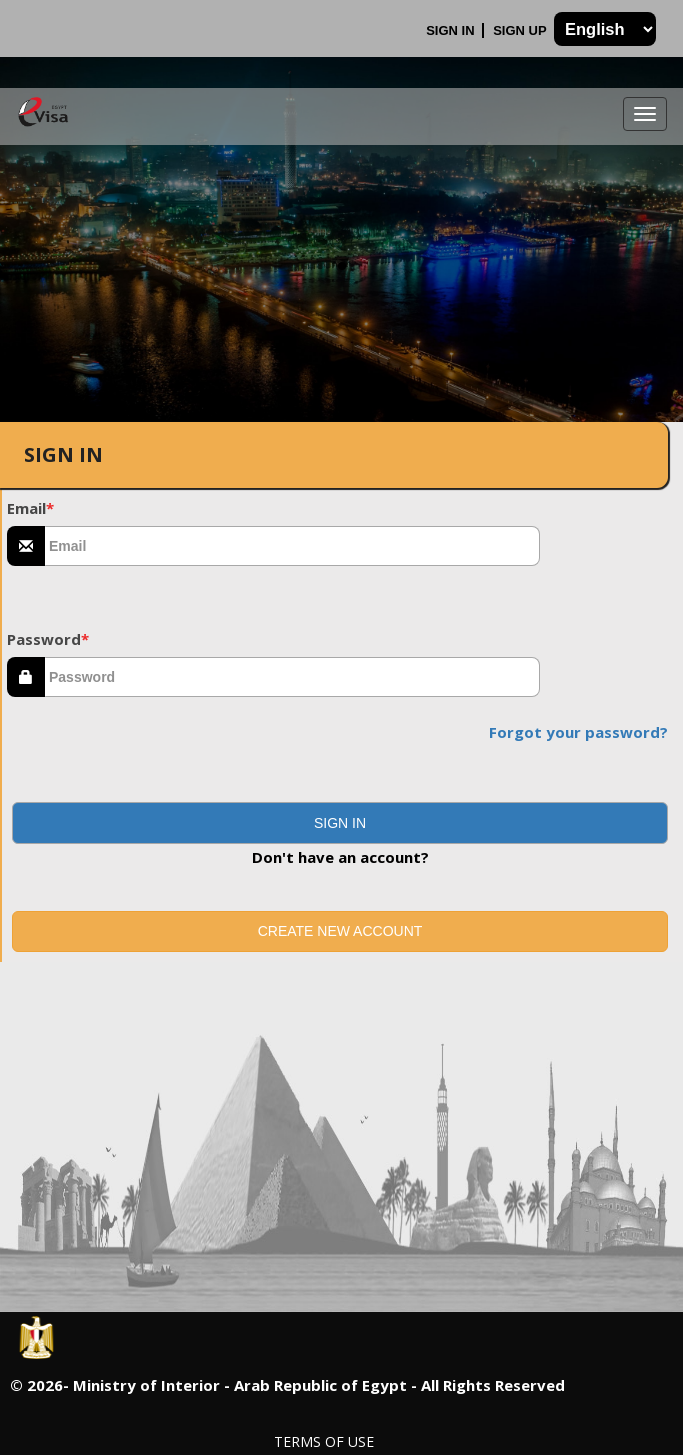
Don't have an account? (340, 857)
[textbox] (292, 546)
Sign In (452, 30)
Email (30, 508)
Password (48, 639)
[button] (340, 823)
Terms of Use (324, 1441)
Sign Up (521, 30)
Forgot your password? (578, 732)
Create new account (340, 931)
